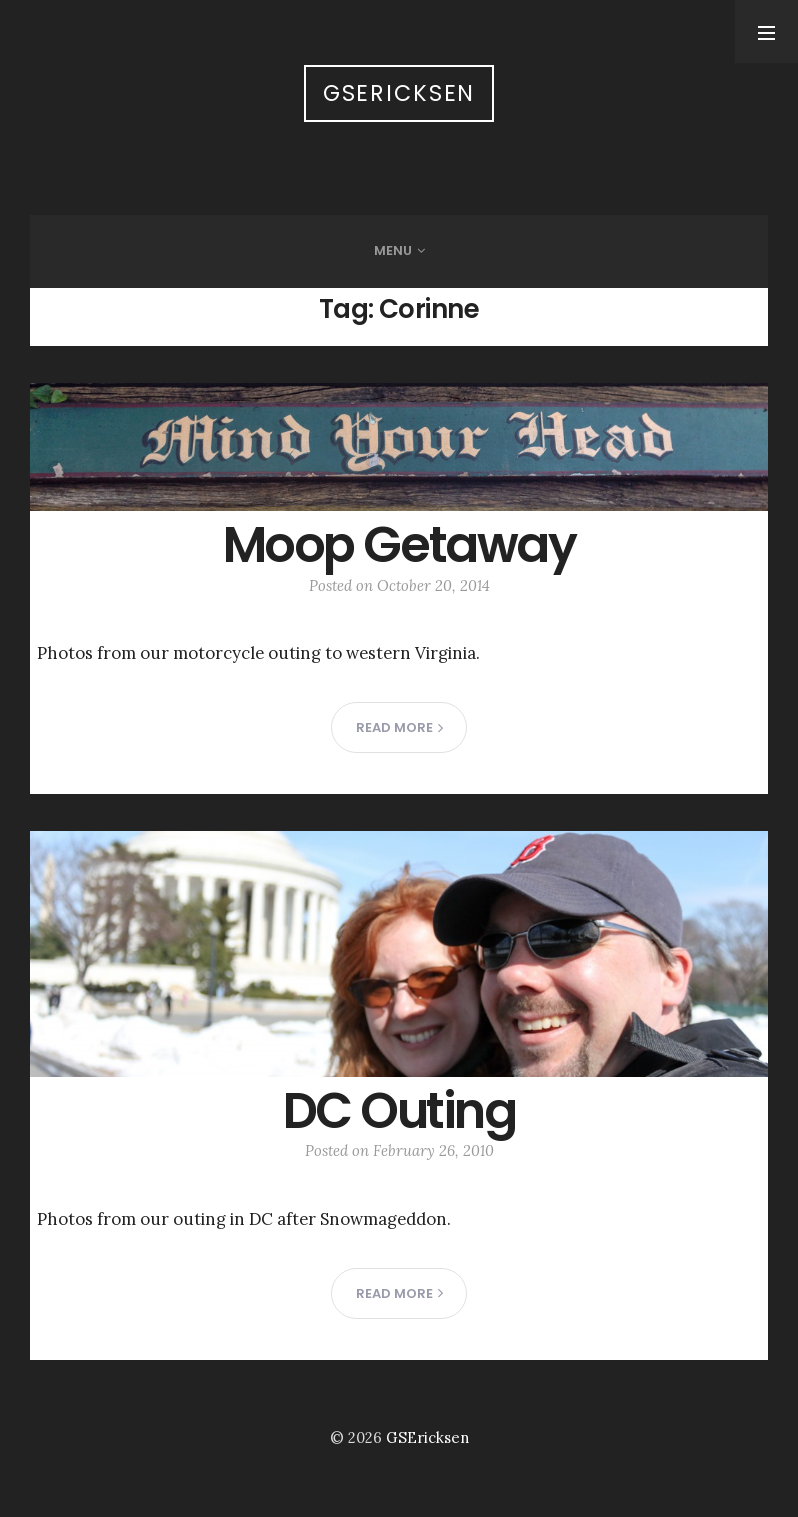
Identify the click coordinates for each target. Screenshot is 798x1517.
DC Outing (399, 1110)
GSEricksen (399, 93)
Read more (399, 727)
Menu (393, 250)
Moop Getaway (399, 544)
